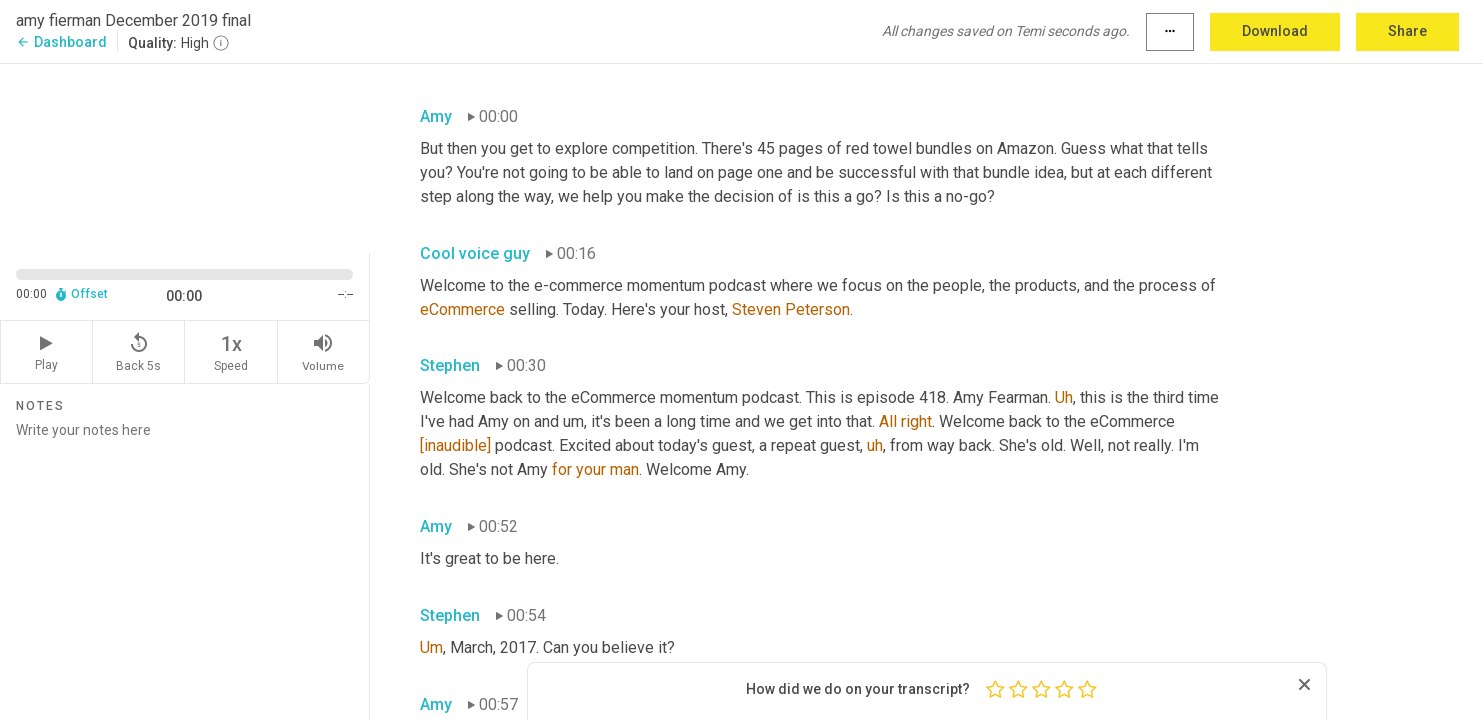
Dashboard (61, 42)
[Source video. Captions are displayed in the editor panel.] (185, 156)
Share (1407, 31)
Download (1275, 31)
